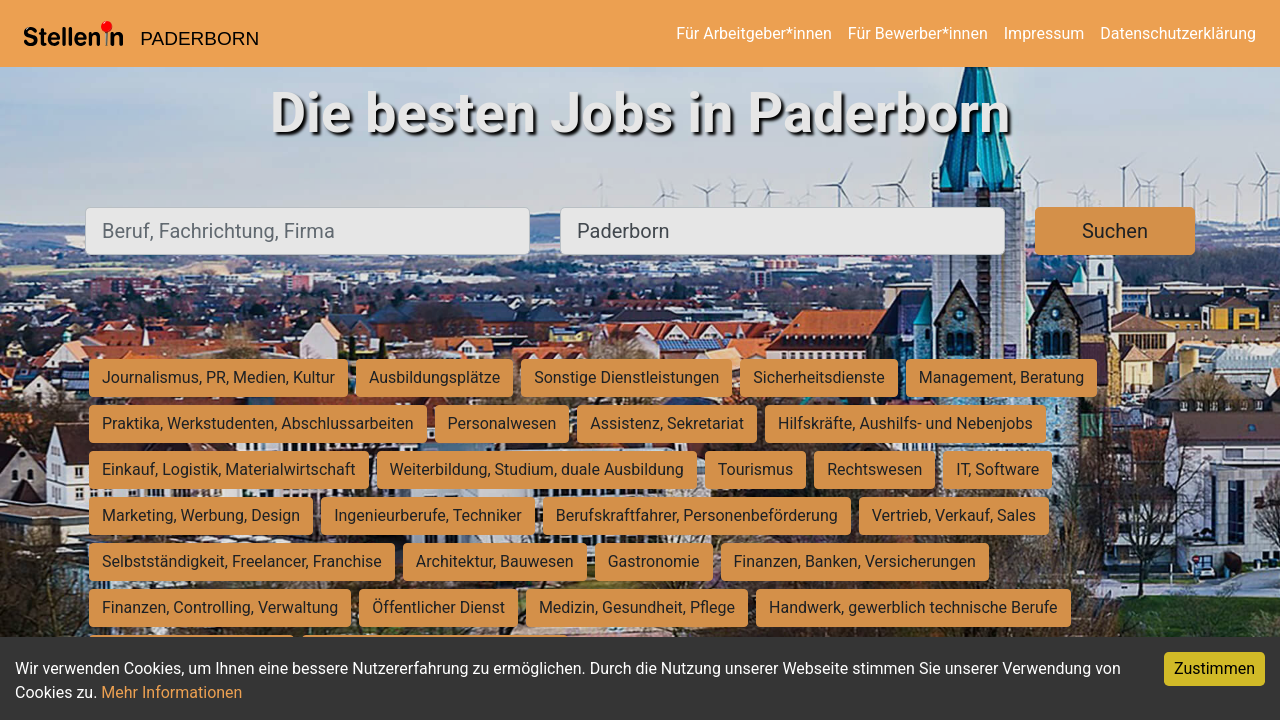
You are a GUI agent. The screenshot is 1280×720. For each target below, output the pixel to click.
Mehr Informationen (171, 692)
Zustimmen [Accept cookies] (1214, 668)
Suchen (1115, 231)
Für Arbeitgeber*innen (753, 33)
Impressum (1044, 33)
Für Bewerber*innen (918, 33)
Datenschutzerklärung (1178, 33)
